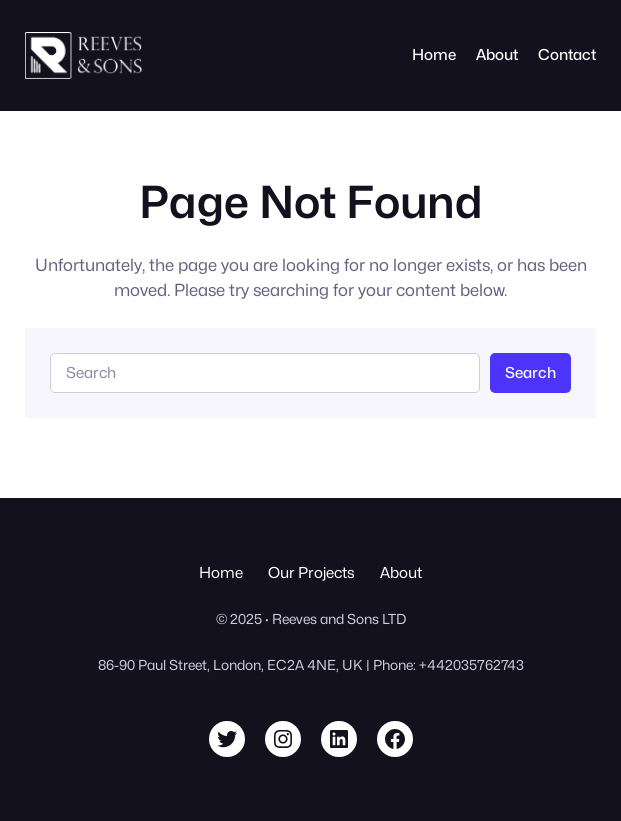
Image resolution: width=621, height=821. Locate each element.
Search (530, 372)
